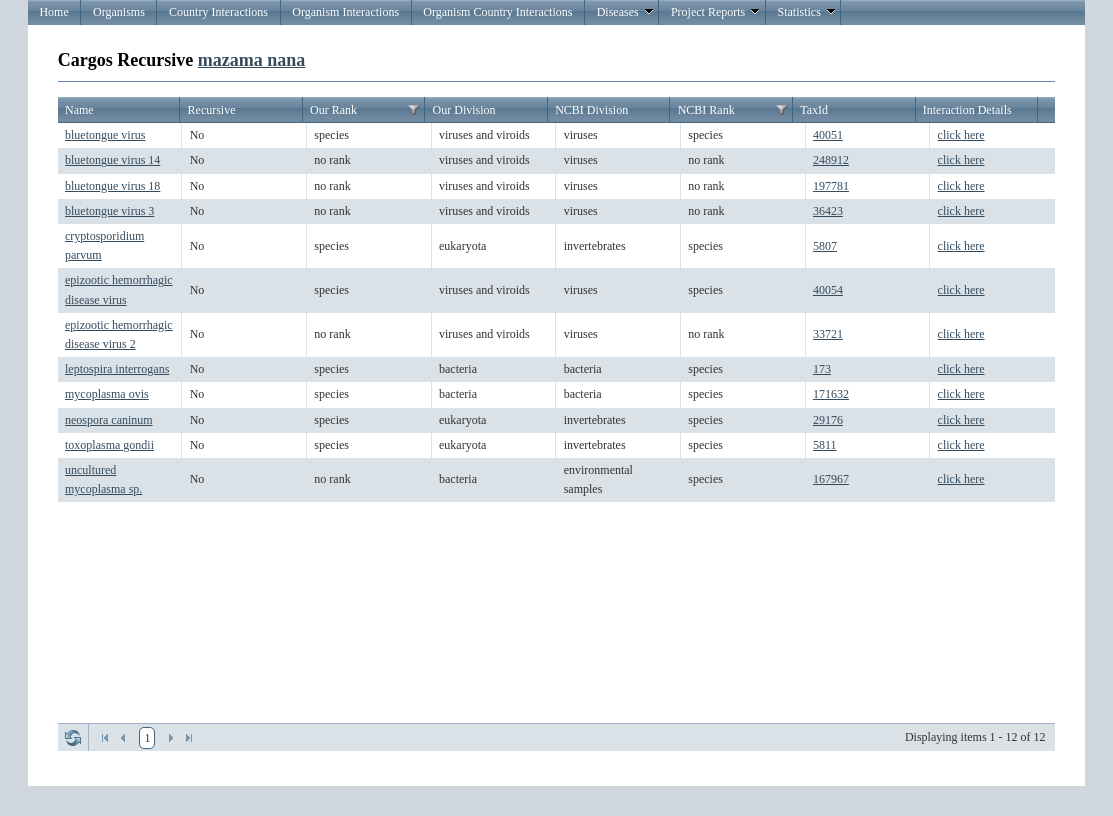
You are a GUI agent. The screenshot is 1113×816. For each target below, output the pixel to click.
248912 (831, 160)
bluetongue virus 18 (112, 186)
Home (53, 12)
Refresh (73, 738)
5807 (825, 246)
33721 (828, 334)
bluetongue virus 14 (112, 160)
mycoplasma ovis (107, 394)
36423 (828, 211)
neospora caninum (109, 420)
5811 (825, 445)
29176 (828, 420)
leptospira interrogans (117, 369)
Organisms (119, 12)
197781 (831, 186)
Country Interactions (218, 12)
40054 (828, 290)
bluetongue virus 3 (109, 211)
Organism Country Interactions (497, 12)
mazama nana (252, 60)
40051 (828, 135)
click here (961, 135)
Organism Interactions (345, 12)
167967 (831, 479)
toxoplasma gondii (109, 445)
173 (822, 369)
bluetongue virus (105, 135)
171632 (831, 394)
